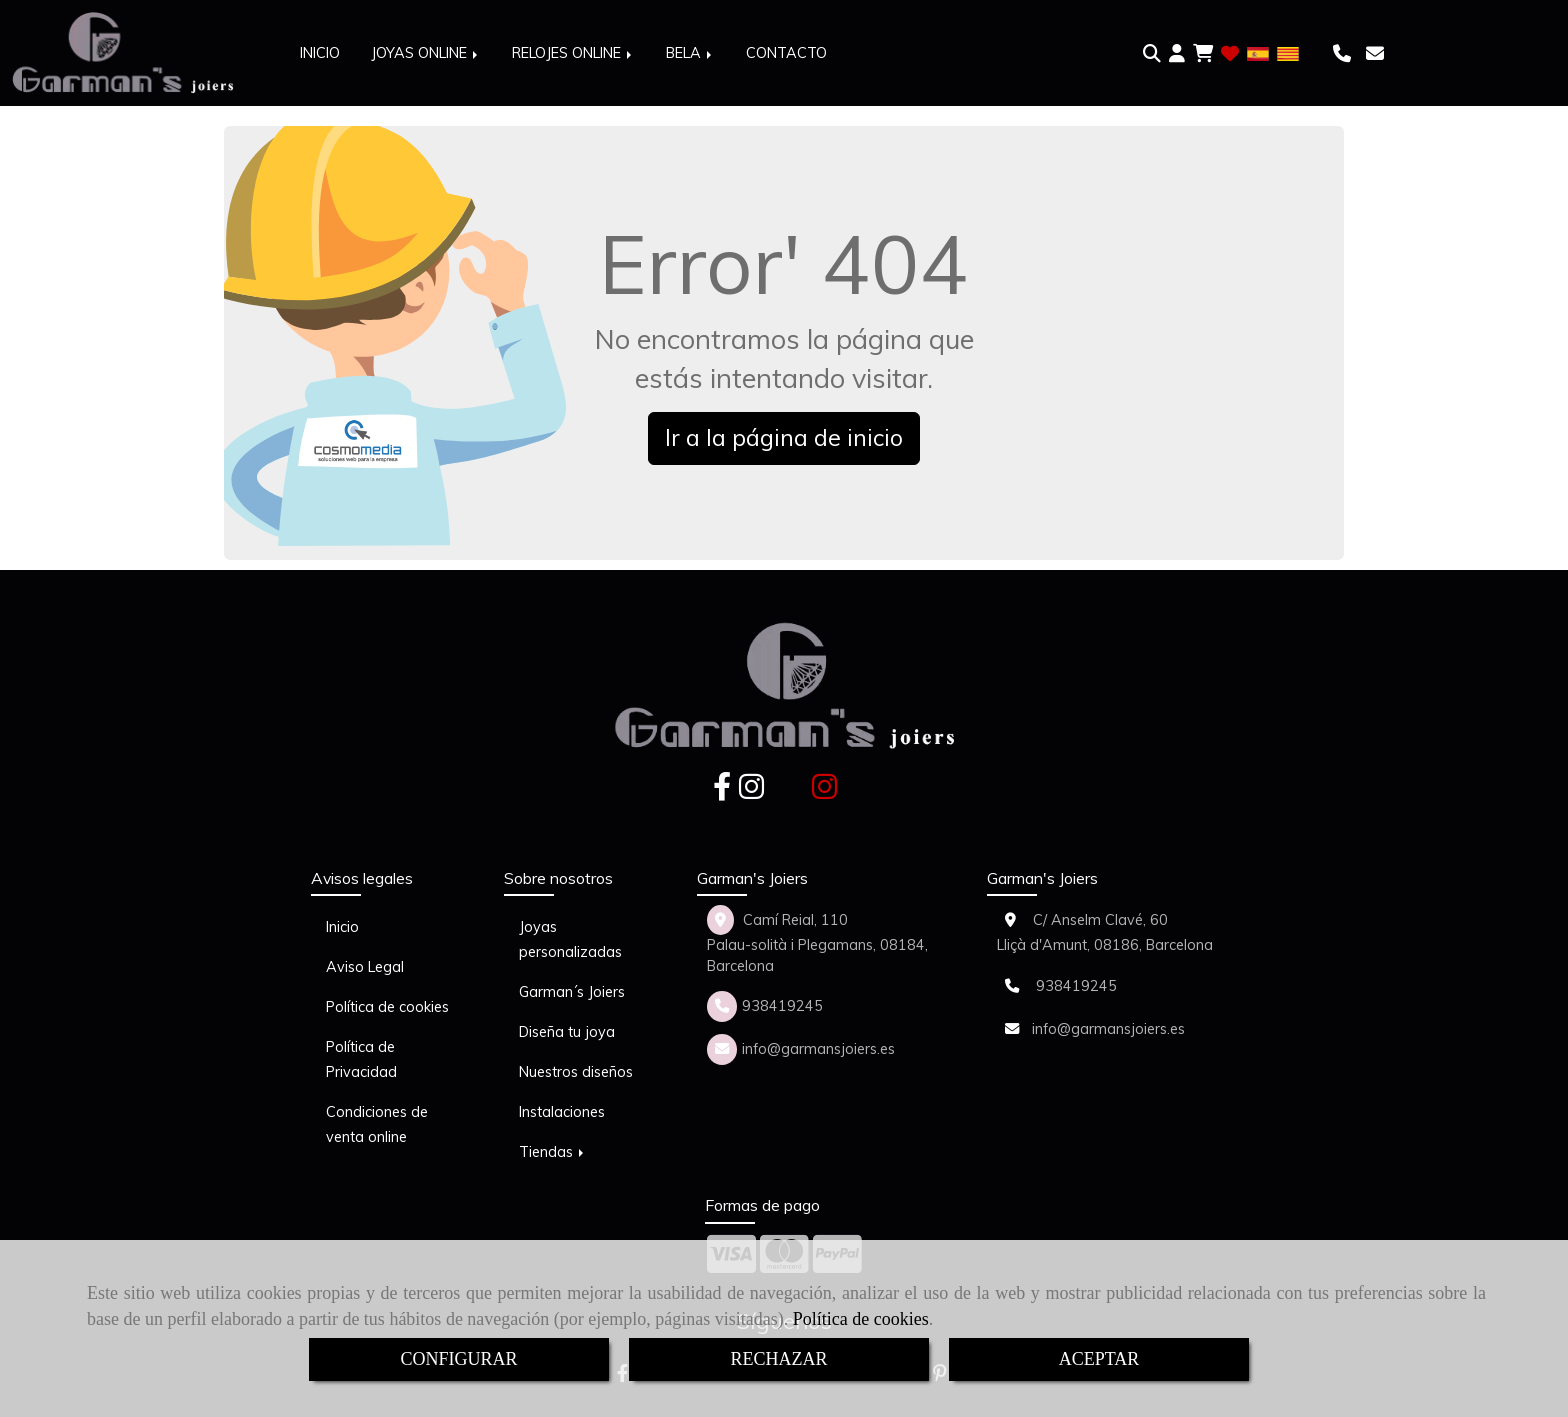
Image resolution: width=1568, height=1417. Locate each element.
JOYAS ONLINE (426, 53)
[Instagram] (751, 792)
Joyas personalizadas (570, 939)
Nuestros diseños (576, 1072)
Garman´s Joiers (572, 992)
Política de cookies (861, 1319)
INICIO (320, 53)
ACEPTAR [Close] (1099, 1359)
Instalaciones (562, 1112)
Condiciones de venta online (377, 1124)
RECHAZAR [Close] (778, 1359)
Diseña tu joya (567, 1032)
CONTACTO (786, 53)
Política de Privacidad (361, 1059)
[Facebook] (722, 792)
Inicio (342, 927)
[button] (1177, 54)
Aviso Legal (365, 967)
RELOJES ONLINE (573, 53)
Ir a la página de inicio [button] (784, 437)
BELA (690, 53)
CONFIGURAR (458, 1359)
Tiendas (553, 1152)
